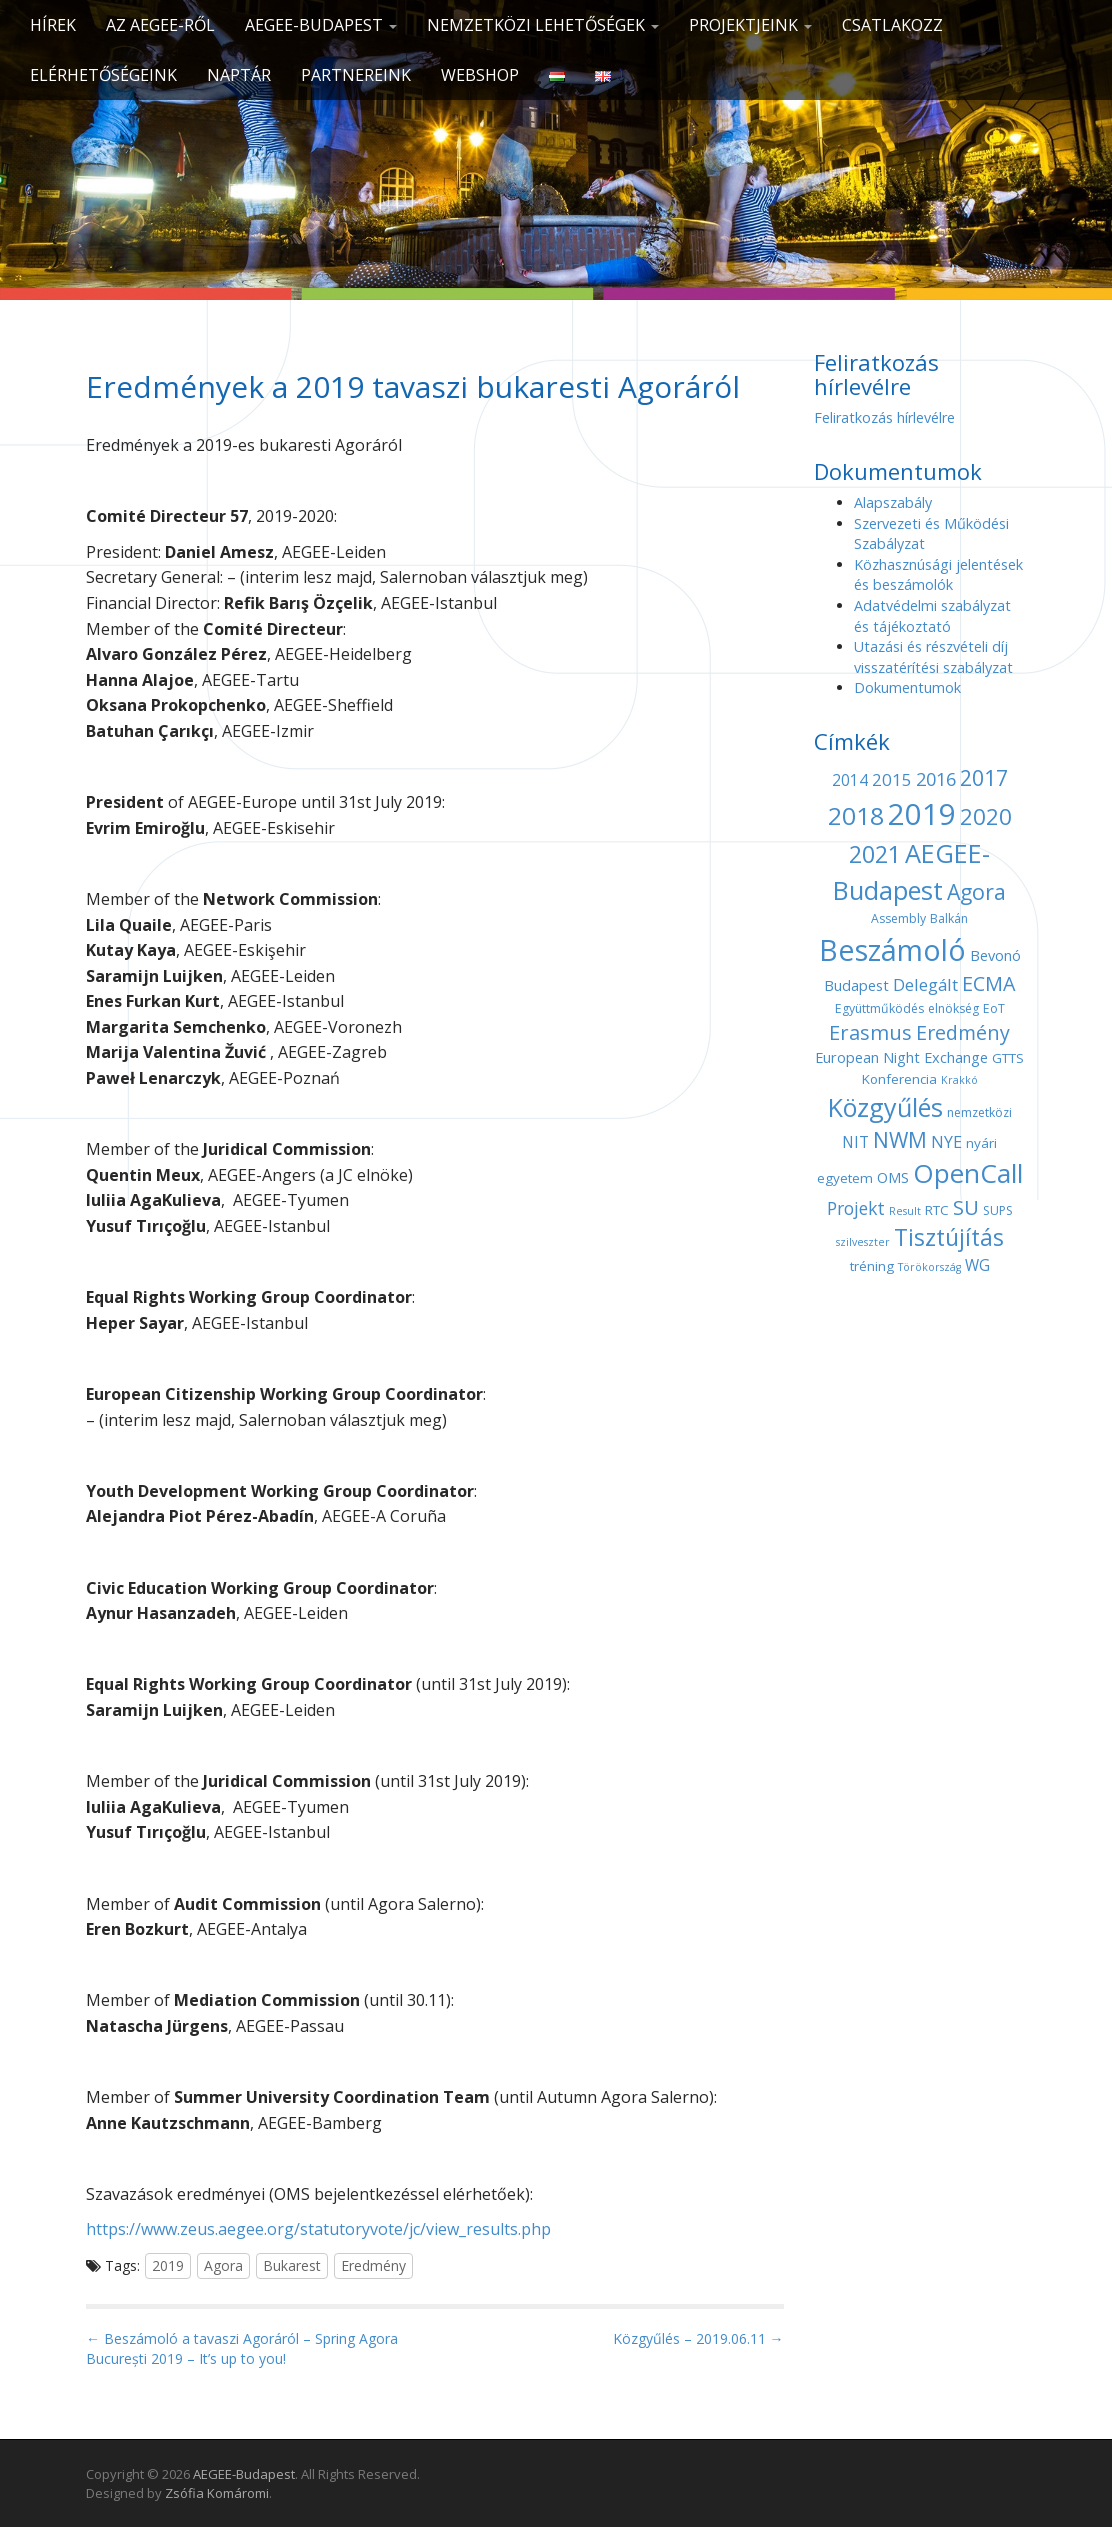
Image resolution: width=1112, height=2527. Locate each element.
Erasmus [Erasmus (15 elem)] (870, 1032)
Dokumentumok (907, 687)
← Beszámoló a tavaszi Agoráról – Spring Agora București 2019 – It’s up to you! (242, 2348)
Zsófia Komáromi (217, 2493)
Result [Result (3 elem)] (905, 1211)
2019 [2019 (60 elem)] (922, 814)
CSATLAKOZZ (892, 25)
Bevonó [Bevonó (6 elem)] (995, 955)
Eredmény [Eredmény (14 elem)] (963, 1032)
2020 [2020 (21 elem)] (986, 816)
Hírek (53, 25)
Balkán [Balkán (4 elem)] (949, 918)
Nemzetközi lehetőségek (543, 25)
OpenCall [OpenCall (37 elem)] (968, 1173)
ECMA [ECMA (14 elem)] (988, 983)
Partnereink (356, 75)
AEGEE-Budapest (321, 25)
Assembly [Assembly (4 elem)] (898, 918)
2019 (168, 2265)
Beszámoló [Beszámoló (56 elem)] (892, 949)
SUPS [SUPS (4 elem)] (998, 1210)
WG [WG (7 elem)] (977, 1265)
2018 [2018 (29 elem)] (856, 815)
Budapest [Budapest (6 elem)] (856, 985)
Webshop (480, 75)
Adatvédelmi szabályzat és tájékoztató (932, 616)
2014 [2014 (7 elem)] (850, 780)
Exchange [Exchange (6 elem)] (956, 1057)
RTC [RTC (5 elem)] (937, 1210)
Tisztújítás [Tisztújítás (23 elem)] (949, 1237)
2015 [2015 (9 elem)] (892, 779)
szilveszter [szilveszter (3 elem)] (863, 1242)
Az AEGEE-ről (160, 25)
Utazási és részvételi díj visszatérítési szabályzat (933, 657)
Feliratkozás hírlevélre (884, 417)
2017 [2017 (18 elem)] (984, 777)
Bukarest (292, 2265)
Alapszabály (893, 502)
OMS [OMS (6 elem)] (893, 1177)
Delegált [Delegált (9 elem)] (925, 984)
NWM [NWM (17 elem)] (900, 1140)
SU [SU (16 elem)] (966, 1207)
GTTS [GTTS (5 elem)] (1008, 1058)
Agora (223, 2265)
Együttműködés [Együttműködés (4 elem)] (879, 1008)
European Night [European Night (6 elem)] (867, 1057)
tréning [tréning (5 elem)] (872, 1266)
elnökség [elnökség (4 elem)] (953, 1008)
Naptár (239, 75)
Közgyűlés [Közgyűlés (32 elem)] (885, 1107)
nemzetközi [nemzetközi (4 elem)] (979, 1112)
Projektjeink (750, 25)
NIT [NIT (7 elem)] (855, 1142)
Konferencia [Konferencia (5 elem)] (899, 1079)
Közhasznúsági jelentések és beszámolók (938, 575)
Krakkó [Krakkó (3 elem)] (959, 1080)
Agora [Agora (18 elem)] (976, 891)
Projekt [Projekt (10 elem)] (856, 1208)
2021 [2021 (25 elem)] (875, 854)
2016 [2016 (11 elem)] (936, 779)
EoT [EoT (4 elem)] (994, 1008)
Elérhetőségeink (103, 75)
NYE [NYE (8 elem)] (946, 1142)
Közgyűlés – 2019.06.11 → (698, 2338)
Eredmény (373, 2265)
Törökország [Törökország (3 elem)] (929, 1267)
